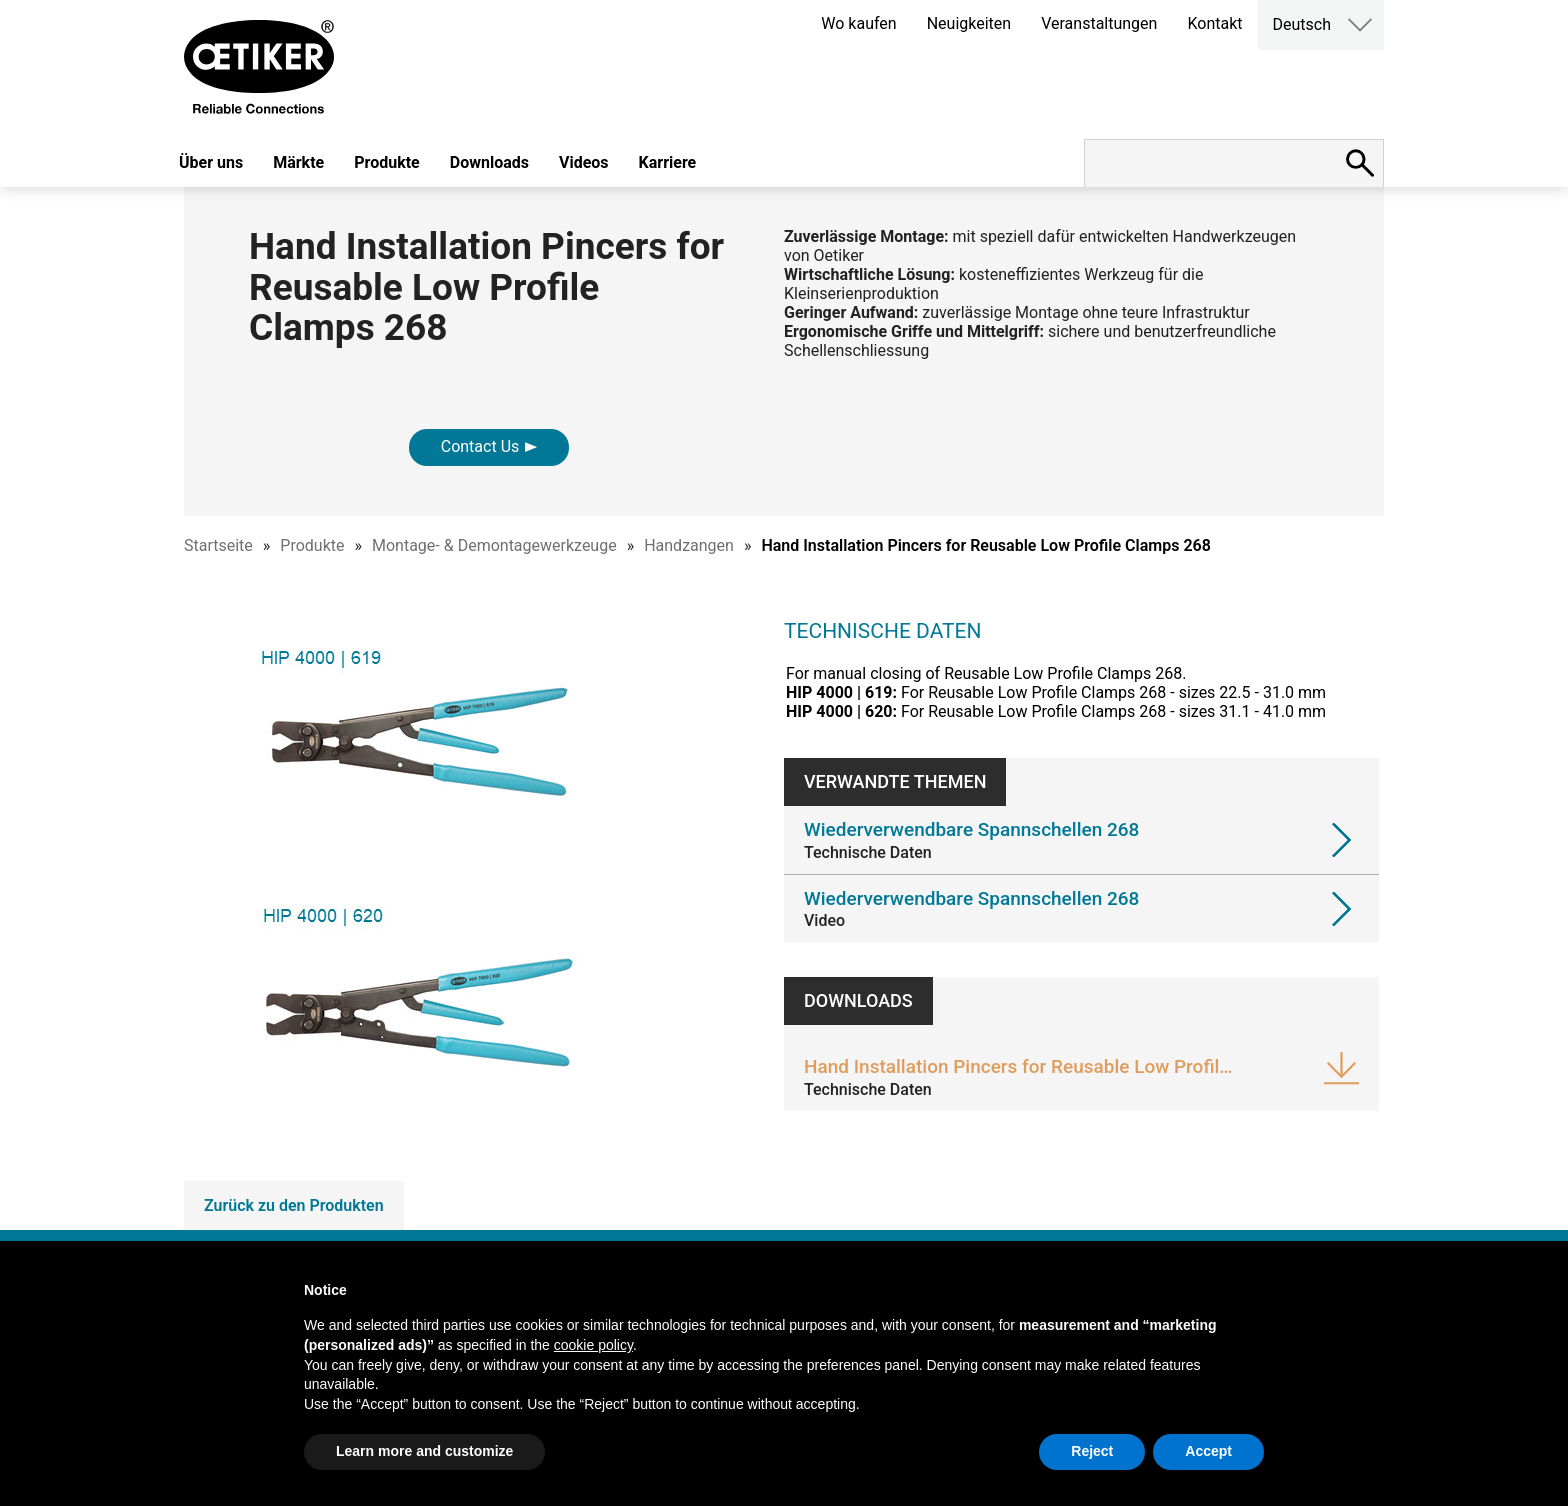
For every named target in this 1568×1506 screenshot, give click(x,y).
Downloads (489, 162)
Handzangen (689, 545)
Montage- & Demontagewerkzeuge (494, 545)
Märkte (298, 162)
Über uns (211, 162)
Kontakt (1214, 23)
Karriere (668, 162)
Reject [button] (1092, 1451)
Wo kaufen (858, 23)
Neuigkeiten (969, 23)
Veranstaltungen (1099, 23)
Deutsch (1302, 24)
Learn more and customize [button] (424, 1451)
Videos (584, 162)
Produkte (387, 162)
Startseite (218, 545)
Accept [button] (1208, 1451)
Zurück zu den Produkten (294, 1205)
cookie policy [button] (593, 1345)
